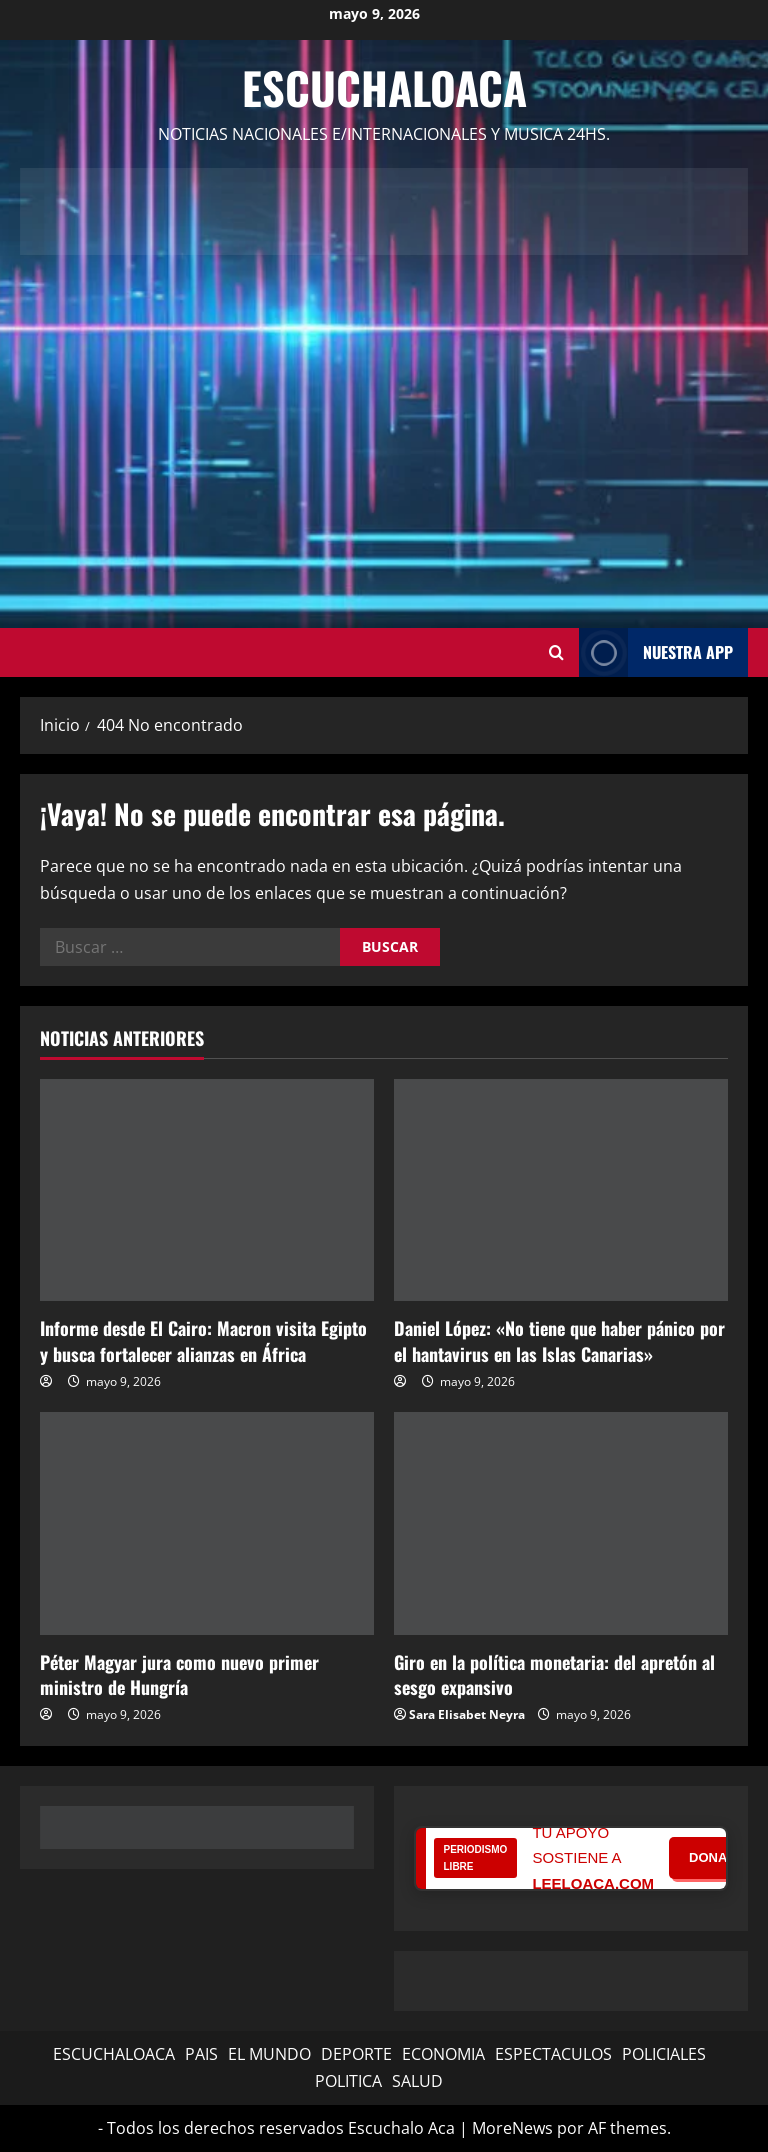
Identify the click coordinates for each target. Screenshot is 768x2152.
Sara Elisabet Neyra (467, 1714)
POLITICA (348, 2081)
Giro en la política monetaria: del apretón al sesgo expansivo (554, 1674)
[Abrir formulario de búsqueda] (556, 652)
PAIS (201, 2054)
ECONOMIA (443, 2054)
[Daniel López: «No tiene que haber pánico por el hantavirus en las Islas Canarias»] (561, 1190)
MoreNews (512, 2128)
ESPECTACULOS (553, 2054)
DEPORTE (356, 2054)
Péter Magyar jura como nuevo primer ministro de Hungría (179, 1674)
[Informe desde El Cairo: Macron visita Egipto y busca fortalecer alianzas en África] (207, 1190)
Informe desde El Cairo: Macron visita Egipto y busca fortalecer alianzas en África (203, 1340)
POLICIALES (664, 2054)
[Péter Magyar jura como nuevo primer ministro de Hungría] (207, 1523)
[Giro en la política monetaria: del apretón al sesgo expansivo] (561, 1523)
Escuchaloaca (384, 87)
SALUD (417, 2081)
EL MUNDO (269, 2054)
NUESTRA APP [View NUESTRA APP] (656, 652)
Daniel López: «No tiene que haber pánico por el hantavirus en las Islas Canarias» (559, 1340)
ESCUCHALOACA (114, 2054)
